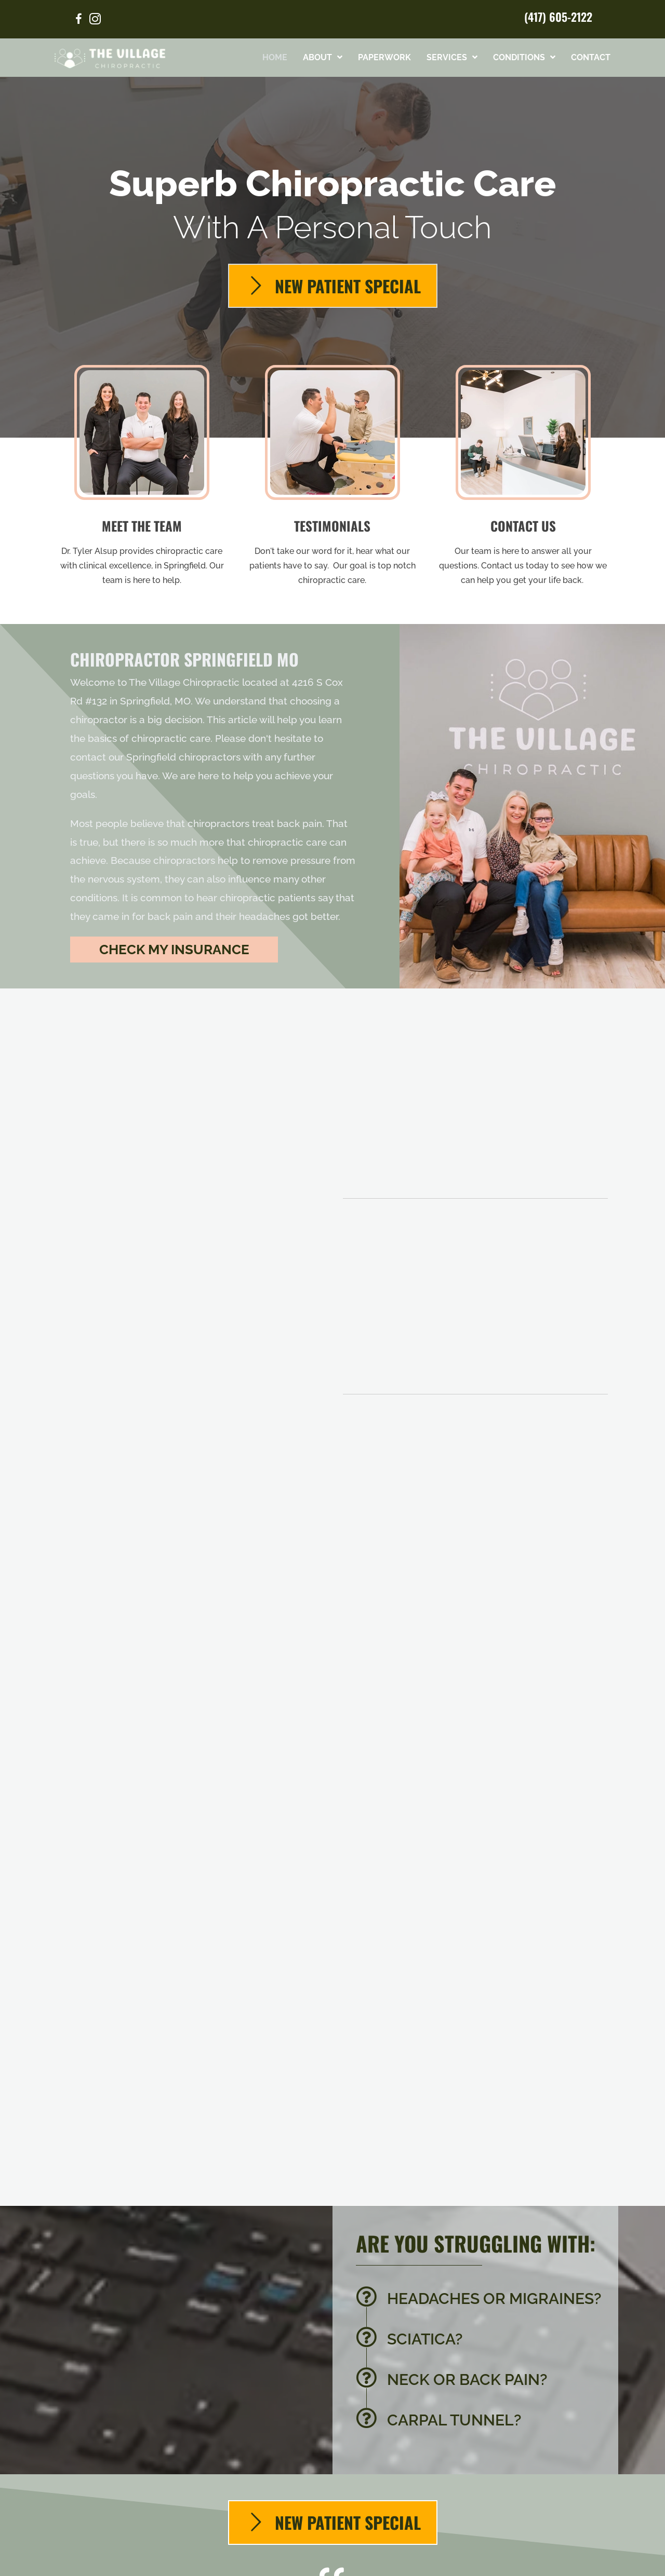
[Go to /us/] (142, 479)
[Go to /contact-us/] (523, 479)
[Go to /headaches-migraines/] (482, 2301)
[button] (174, 949)
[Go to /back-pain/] (482, 2382)
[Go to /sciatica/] (482, 2342)
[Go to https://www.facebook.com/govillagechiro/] (78, 20)
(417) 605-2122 (558, 16)
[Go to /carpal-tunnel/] (482, 2423)
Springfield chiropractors (183, 757)
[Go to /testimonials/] (333, 479)
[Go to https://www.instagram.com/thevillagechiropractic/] (95, 20)
